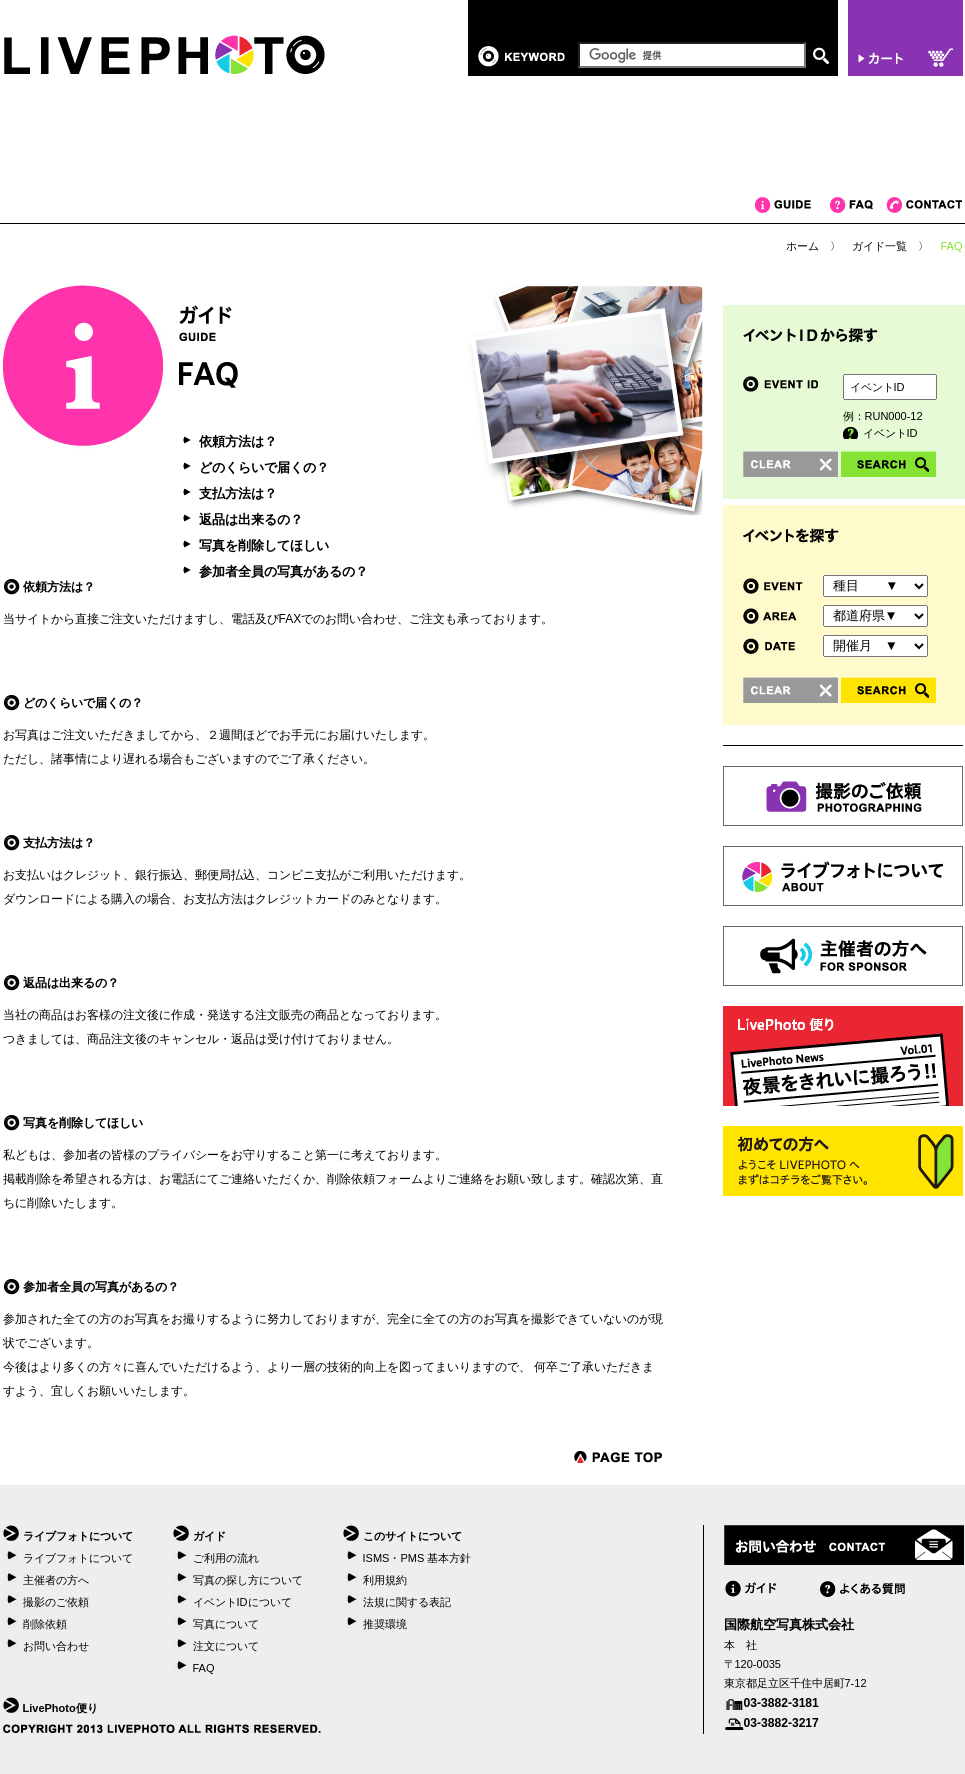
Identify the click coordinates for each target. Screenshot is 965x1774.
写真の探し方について (248, 1580)
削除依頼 (45, 1624)
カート (905, 38)
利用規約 (385, 1580)
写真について (226, 1624)
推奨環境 (385, 1624)
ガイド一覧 (879, 246)
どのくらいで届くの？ (264, 467)
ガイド (792, 205)
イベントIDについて (242, 1602)
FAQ (858, 205)
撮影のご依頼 (56, 1602)
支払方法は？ (238, 493)
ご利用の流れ (226, 1558)
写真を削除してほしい (264, 545)
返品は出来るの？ (251, 519)
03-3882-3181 (781, 1703)
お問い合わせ (56, 1646)
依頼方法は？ (238, 441)
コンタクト (924, 205)
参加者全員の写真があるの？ (283, 571)
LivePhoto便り (60, 1708)
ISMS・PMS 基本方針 (417, 1558)
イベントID (890, 433)
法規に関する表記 (407, 1602)
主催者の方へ (56, 1580)
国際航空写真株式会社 (789, 1624)
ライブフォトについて (78, 1558)
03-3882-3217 (781, 1723)
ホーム (802, 246)
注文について (226, 1646)
